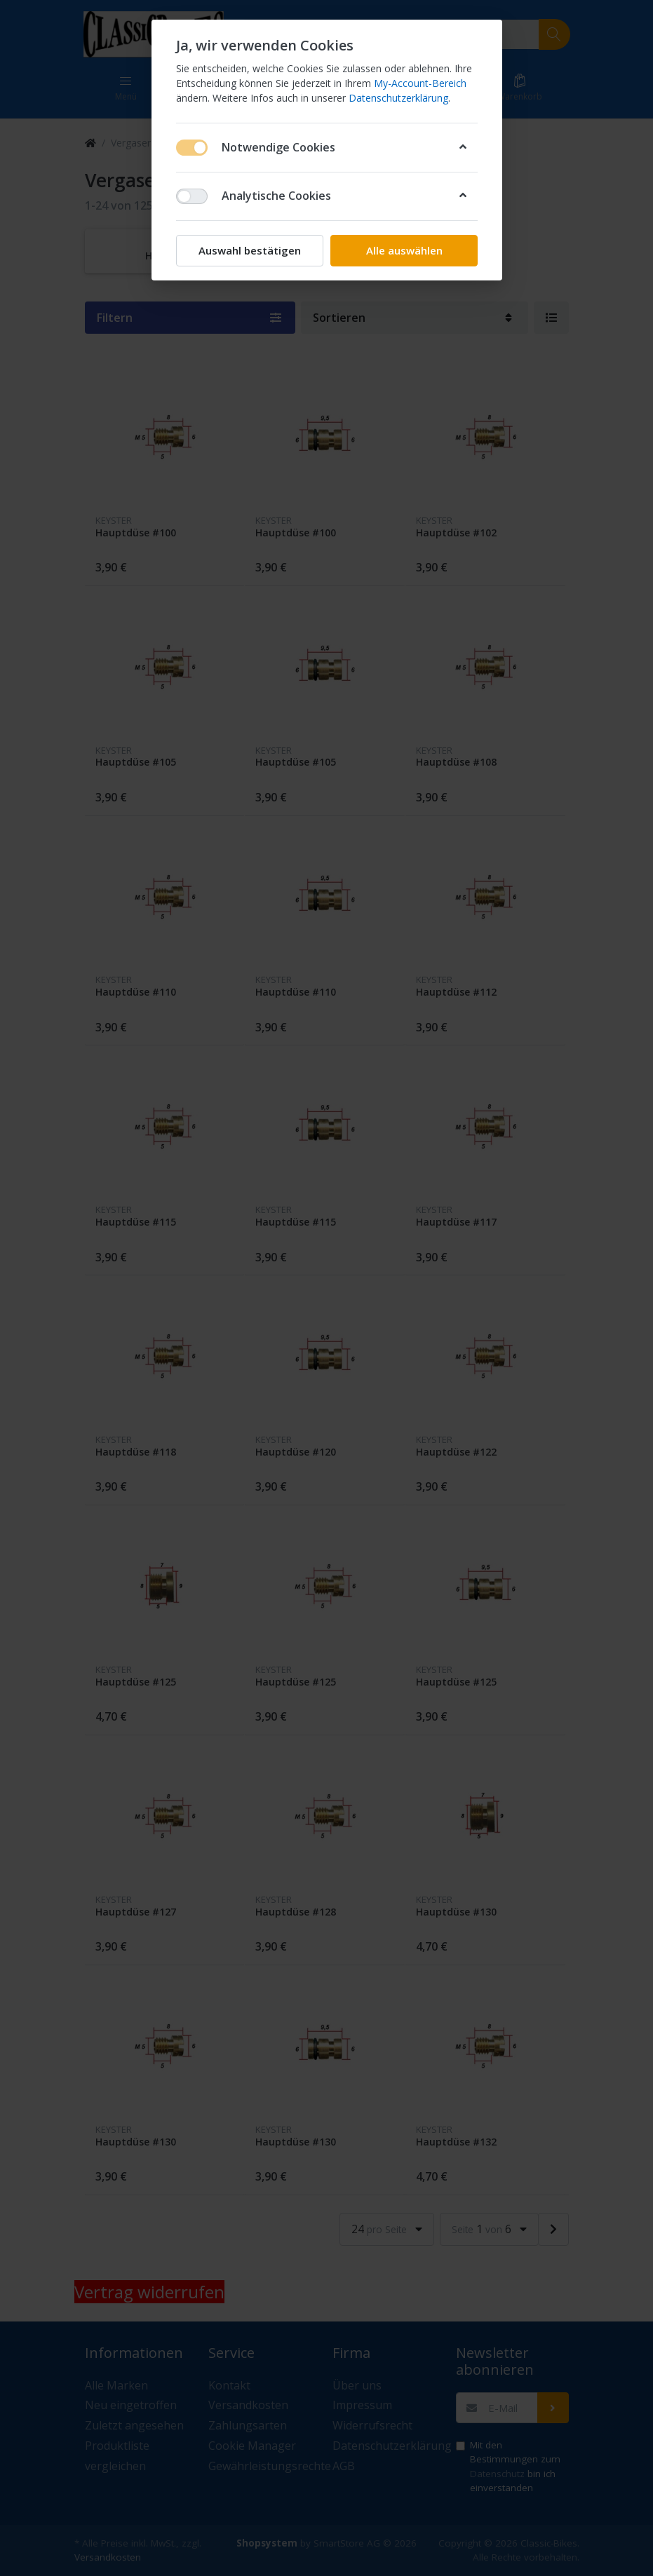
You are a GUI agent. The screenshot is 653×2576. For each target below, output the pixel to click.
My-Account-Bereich (420, 83)
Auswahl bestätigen (249, 250)
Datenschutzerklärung (398, 97)
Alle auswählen (403, 250)
